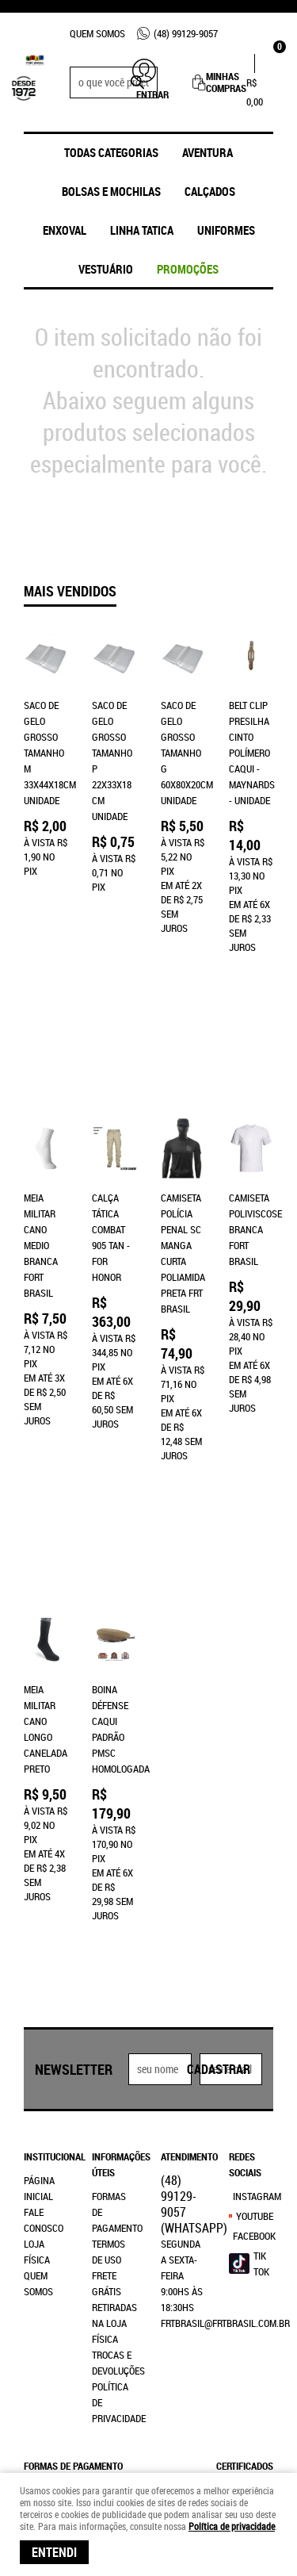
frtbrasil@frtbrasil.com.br (225, 2072)
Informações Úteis (114, 1914)
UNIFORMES (226, 230)
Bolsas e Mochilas (111, 191)
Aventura (207, 152)
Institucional (46, 1906)
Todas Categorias (111, 152)
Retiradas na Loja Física (114, 2072)
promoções (188, 269)
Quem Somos (97, 33)
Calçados (210, 191)
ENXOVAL (64, 230)
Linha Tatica (141, 230)
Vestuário (105, 269)
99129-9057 (186, 33)
